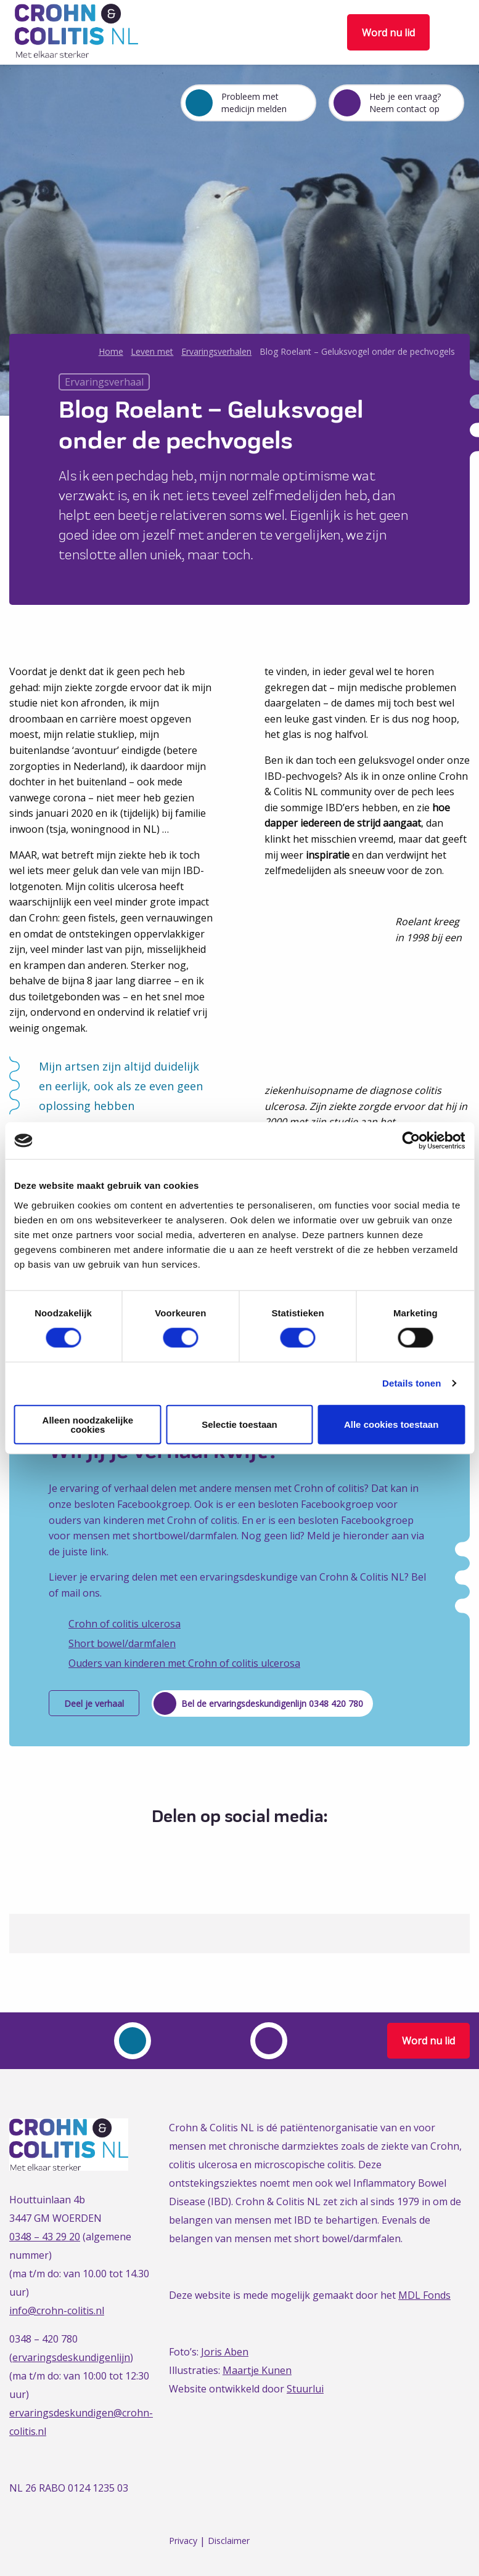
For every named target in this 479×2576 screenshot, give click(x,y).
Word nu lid (388, 32)
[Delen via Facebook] (203, 1847)
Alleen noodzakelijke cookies (88, 1424)
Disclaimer (229, 2540)
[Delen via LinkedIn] (248, 1847)
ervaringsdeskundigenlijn (71, 2357)
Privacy (183, 2540)
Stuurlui (305, 2389)
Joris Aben (224, 2352)
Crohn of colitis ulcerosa (124, 1623)
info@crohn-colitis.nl (56, 2310)
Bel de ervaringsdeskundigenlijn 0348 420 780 (272, 1703)
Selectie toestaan (239, 1424)
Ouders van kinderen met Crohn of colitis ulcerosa (184, 1663)
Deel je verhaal (94, 1703)
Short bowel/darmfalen (122, 1643)
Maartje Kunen (257, 2370)
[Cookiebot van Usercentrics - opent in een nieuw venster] (411, 1141)
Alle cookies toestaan (391, 1424)
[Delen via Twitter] (226, 1847)
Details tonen (411, 1383)
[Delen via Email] (271, 1847)
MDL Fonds (424, 2295)
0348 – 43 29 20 (44, 2236)
